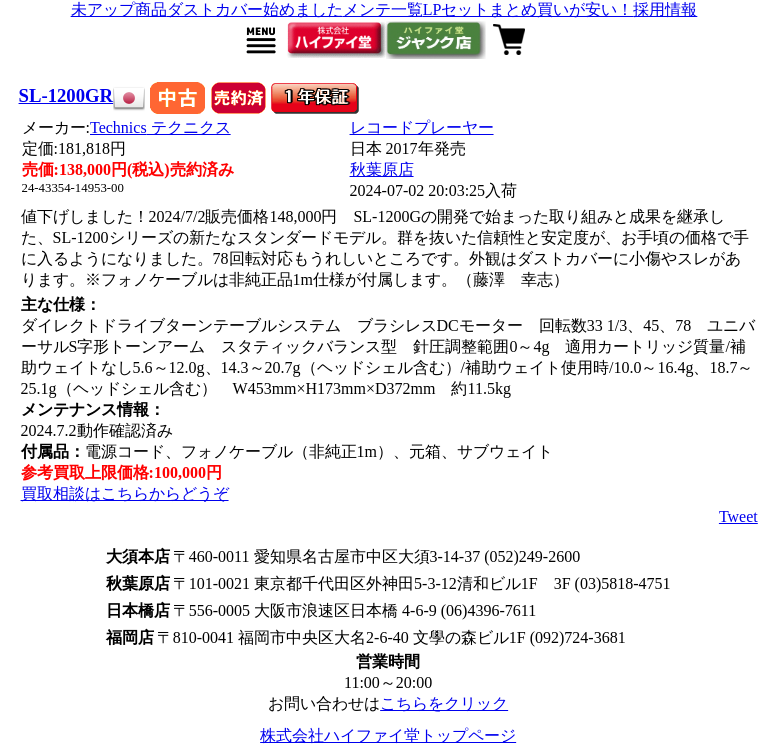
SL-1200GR (66, 95)
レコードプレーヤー (422, 127)
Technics (160, 127)
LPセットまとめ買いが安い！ (528, 9)
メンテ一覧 (383, 9)
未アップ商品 (119, 9)
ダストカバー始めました (255, 9)
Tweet (738, 516)
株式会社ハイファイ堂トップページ (388, 735)
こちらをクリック (444, 703)
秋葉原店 (382, 169)
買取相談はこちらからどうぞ (125, 493)
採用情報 (665, 9)
